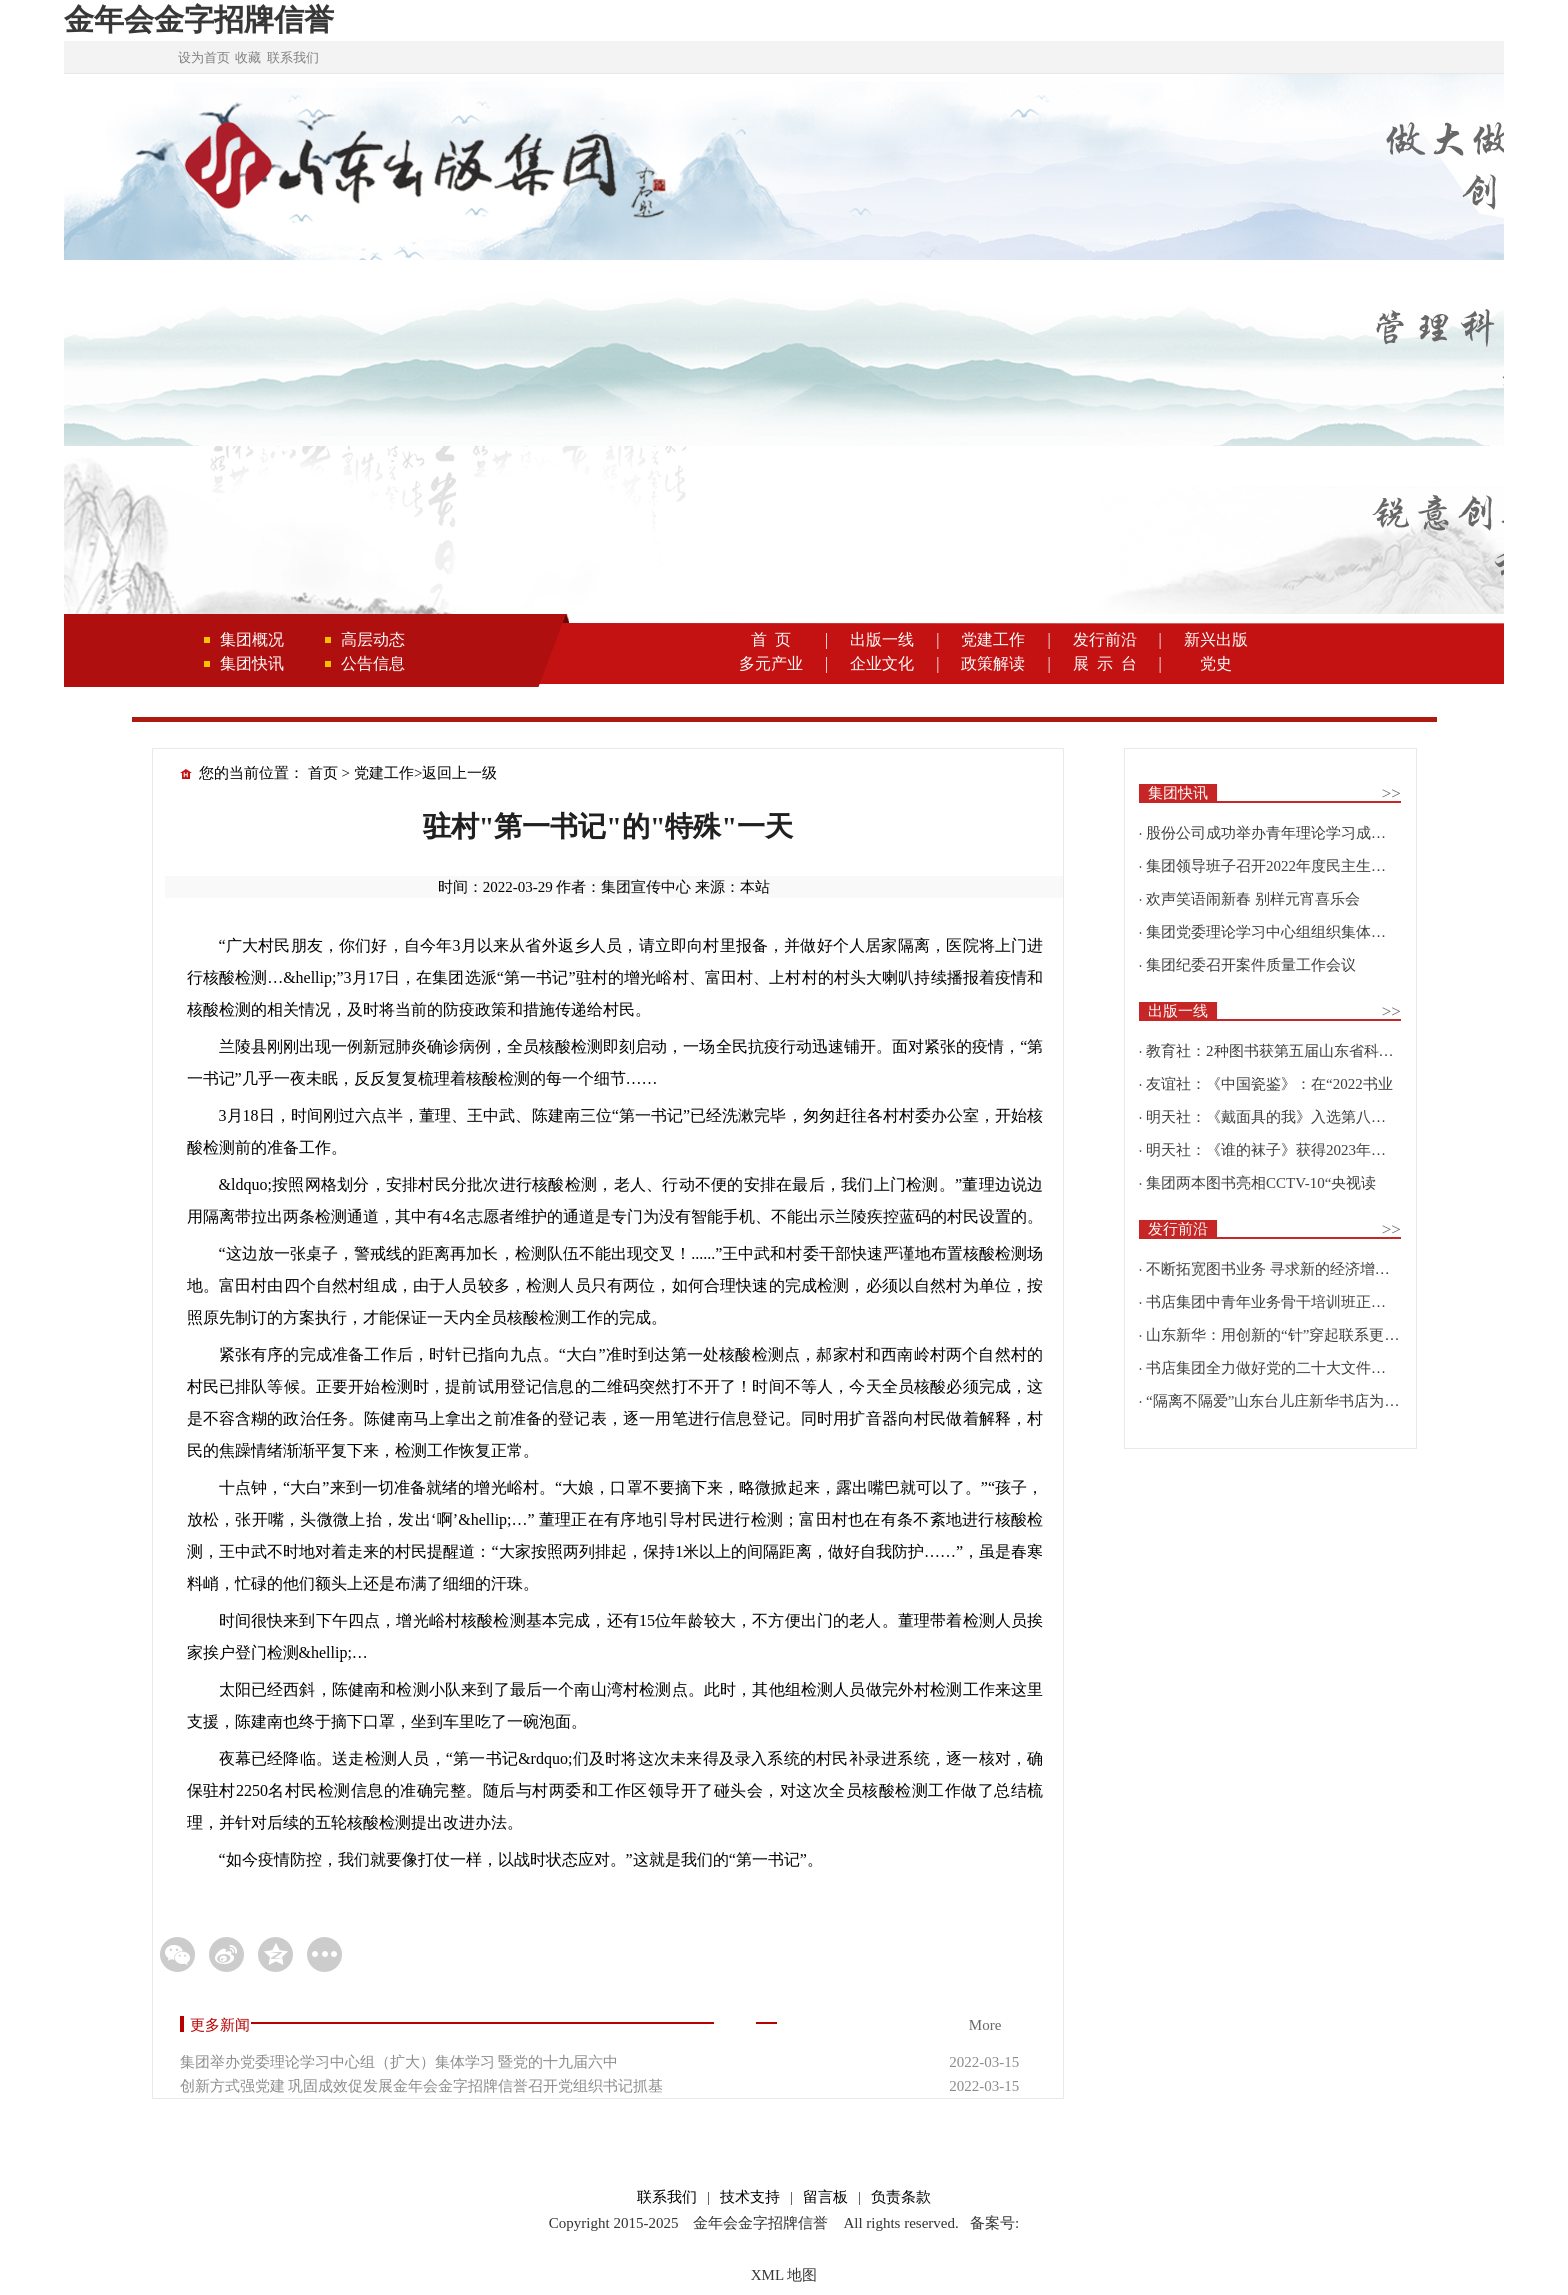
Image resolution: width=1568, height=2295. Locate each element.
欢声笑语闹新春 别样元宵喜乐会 (1253, 899)
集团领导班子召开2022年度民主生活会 (1273, 866)
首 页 (771, 639)
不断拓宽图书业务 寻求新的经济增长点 (1275, 1269)
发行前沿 (1105, 639)
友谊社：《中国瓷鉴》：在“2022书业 (1269, 1084)
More (985, 2025)
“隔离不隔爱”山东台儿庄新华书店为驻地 (1280, 1401)
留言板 (825, 2197)
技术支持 (750, 2197)
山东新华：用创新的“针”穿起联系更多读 (1280, 1335)
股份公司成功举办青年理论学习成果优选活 (1288, 833)
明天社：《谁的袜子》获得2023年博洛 (1273, 1150)
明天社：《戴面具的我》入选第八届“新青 (1284, 1117)
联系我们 (293, 57)
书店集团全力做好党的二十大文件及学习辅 (1288, 1368)
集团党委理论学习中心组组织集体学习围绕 (1288, 932)
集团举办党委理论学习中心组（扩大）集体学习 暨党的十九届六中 (399, 2062)
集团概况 (252, 639)
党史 (1216, 663)
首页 (323, 773)
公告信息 (373, 663)
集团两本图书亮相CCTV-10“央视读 (1261, 1183)
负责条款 (901, 2197)
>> (1391, 793)
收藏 (248, 57)
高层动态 (373, 639)
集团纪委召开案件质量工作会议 (1251, 965)
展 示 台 (1105, 663)
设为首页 (204, 57)
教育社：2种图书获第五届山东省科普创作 (1285, 1051)
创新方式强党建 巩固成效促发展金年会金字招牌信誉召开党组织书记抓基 (422, 2086)
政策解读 (993, 663)
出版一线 (882, 639)
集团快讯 (252, 663)
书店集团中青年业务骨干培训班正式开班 (1281, 1302)
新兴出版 (1216, 639)
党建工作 (993, 639)
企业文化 (882, 663)
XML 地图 (784, 2275)
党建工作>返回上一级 (425, 773)
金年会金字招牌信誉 (199, 19)
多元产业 (771, 663)
